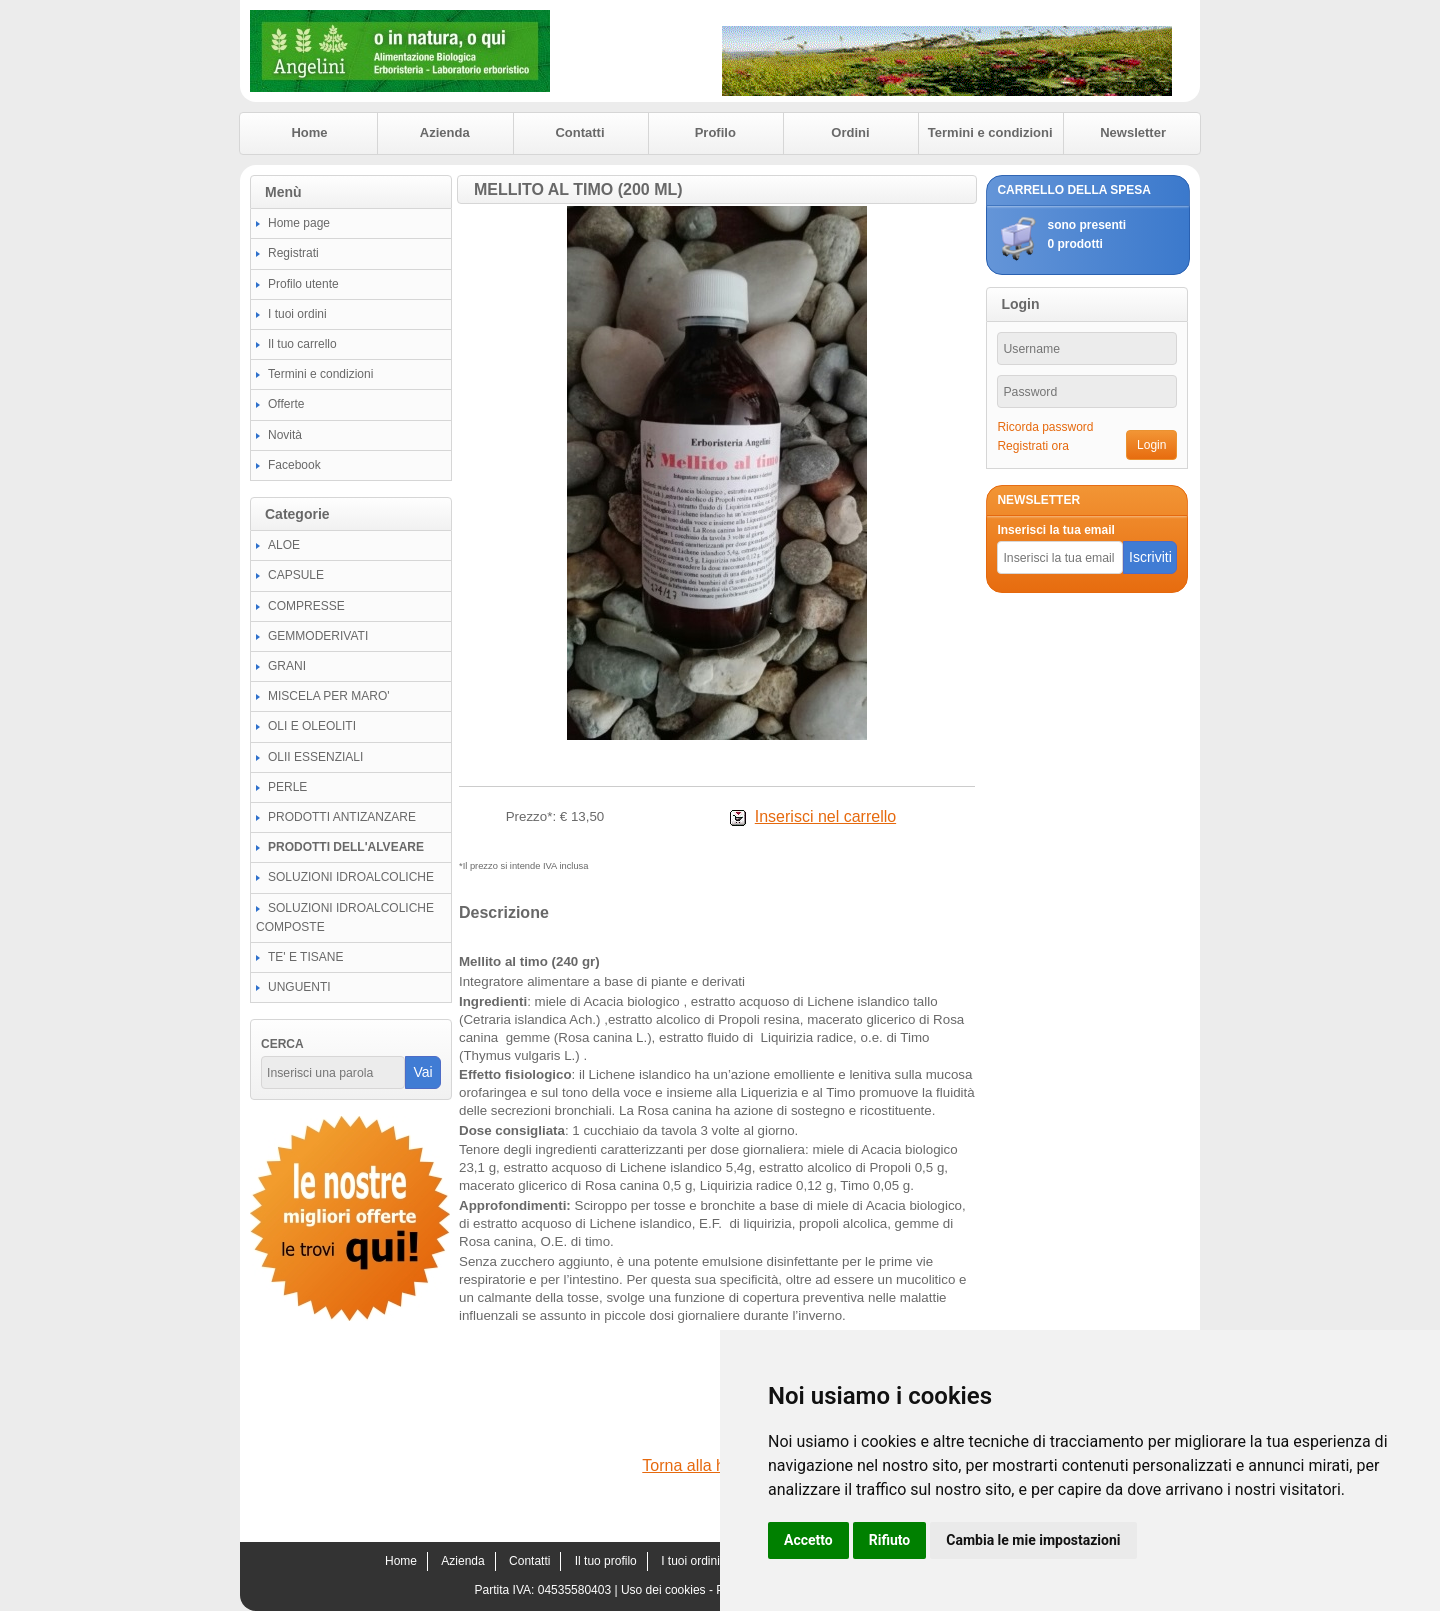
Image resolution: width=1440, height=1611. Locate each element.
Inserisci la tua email (1055, 530)
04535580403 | (579, 1590)
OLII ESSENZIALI (315, 757)
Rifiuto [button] (890, 1540)
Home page (299, 223)
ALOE (284, 545)
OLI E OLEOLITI (312, 726)
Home (309, 132)
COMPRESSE (306, 606)
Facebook (294, 465)
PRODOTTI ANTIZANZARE (342, 817)
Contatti (579, 132)
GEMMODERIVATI (318, 636)
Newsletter (1133, 132)
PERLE (287, 787)
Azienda (445, 132)
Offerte (286, 404)
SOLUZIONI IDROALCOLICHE (351, 877)
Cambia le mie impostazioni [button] (1033, 1540)
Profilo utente (303, 284)
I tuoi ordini (297, 314)
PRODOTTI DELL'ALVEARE (346, 847)
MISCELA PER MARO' (329, 696)
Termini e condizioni (990, 132)
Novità (285, 435)
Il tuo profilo (606, 1561)
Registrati (293, 253)
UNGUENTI (299, 987)
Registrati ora (1032, 446)
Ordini (850, 132)
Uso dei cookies (663, 1590)
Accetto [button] (808, 1540)
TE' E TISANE (305, 957)
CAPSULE (296, 575)
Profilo (715, 132)
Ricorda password (1045, 427)
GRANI (287, 666)
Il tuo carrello (302, 344)
